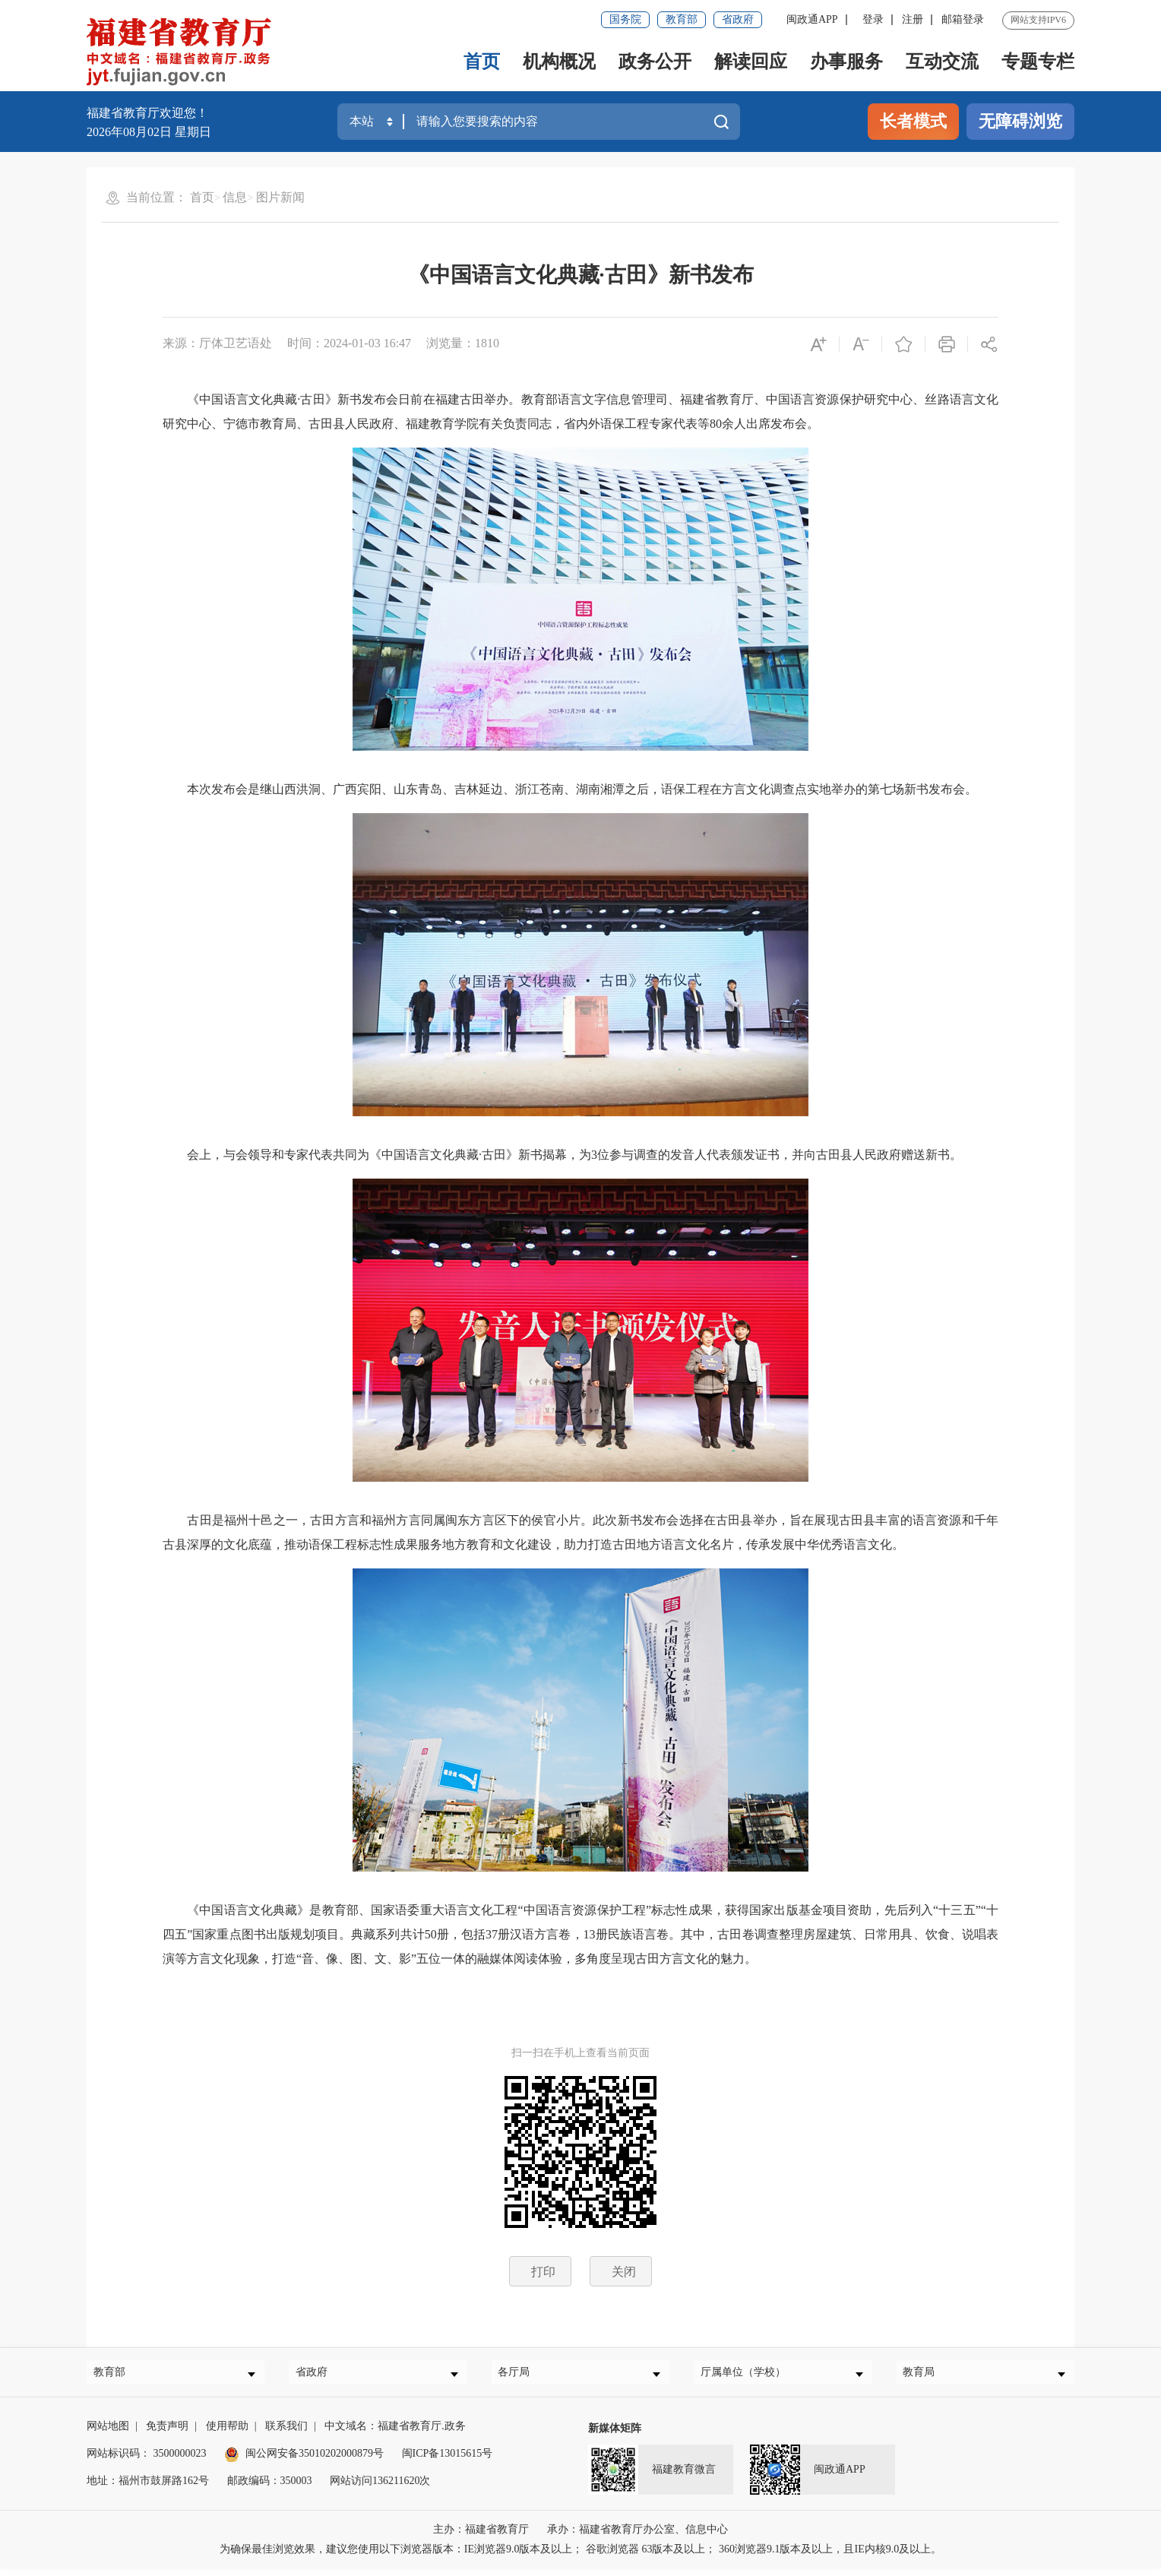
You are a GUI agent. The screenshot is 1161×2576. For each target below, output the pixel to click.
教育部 (682, 19)
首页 (481, 61)
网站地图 (108, 2433)
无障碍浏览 (1020, 121)
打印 (543, 2271)
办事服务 (846, 61)
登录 (873, 19)
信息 (235, 197)
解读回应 (750, 61)
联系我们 (286, 2433)
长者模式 (913, 121)
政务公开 (654, 61)
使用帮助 (227, 2433)
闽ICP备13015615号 (447, 2461)
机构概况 (559, 61)
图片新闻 (280, 197)
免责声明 (167, 2433)
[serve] (183, 52)
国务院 (625, 19)
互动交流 (942, 61)
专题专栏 (1037, 61)
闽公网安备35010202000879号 (304, 2461)
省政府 (738, 19)
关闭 (624, 2271)
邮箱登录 (962, 19)
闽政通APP (812, 19)
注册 (912, 19)
